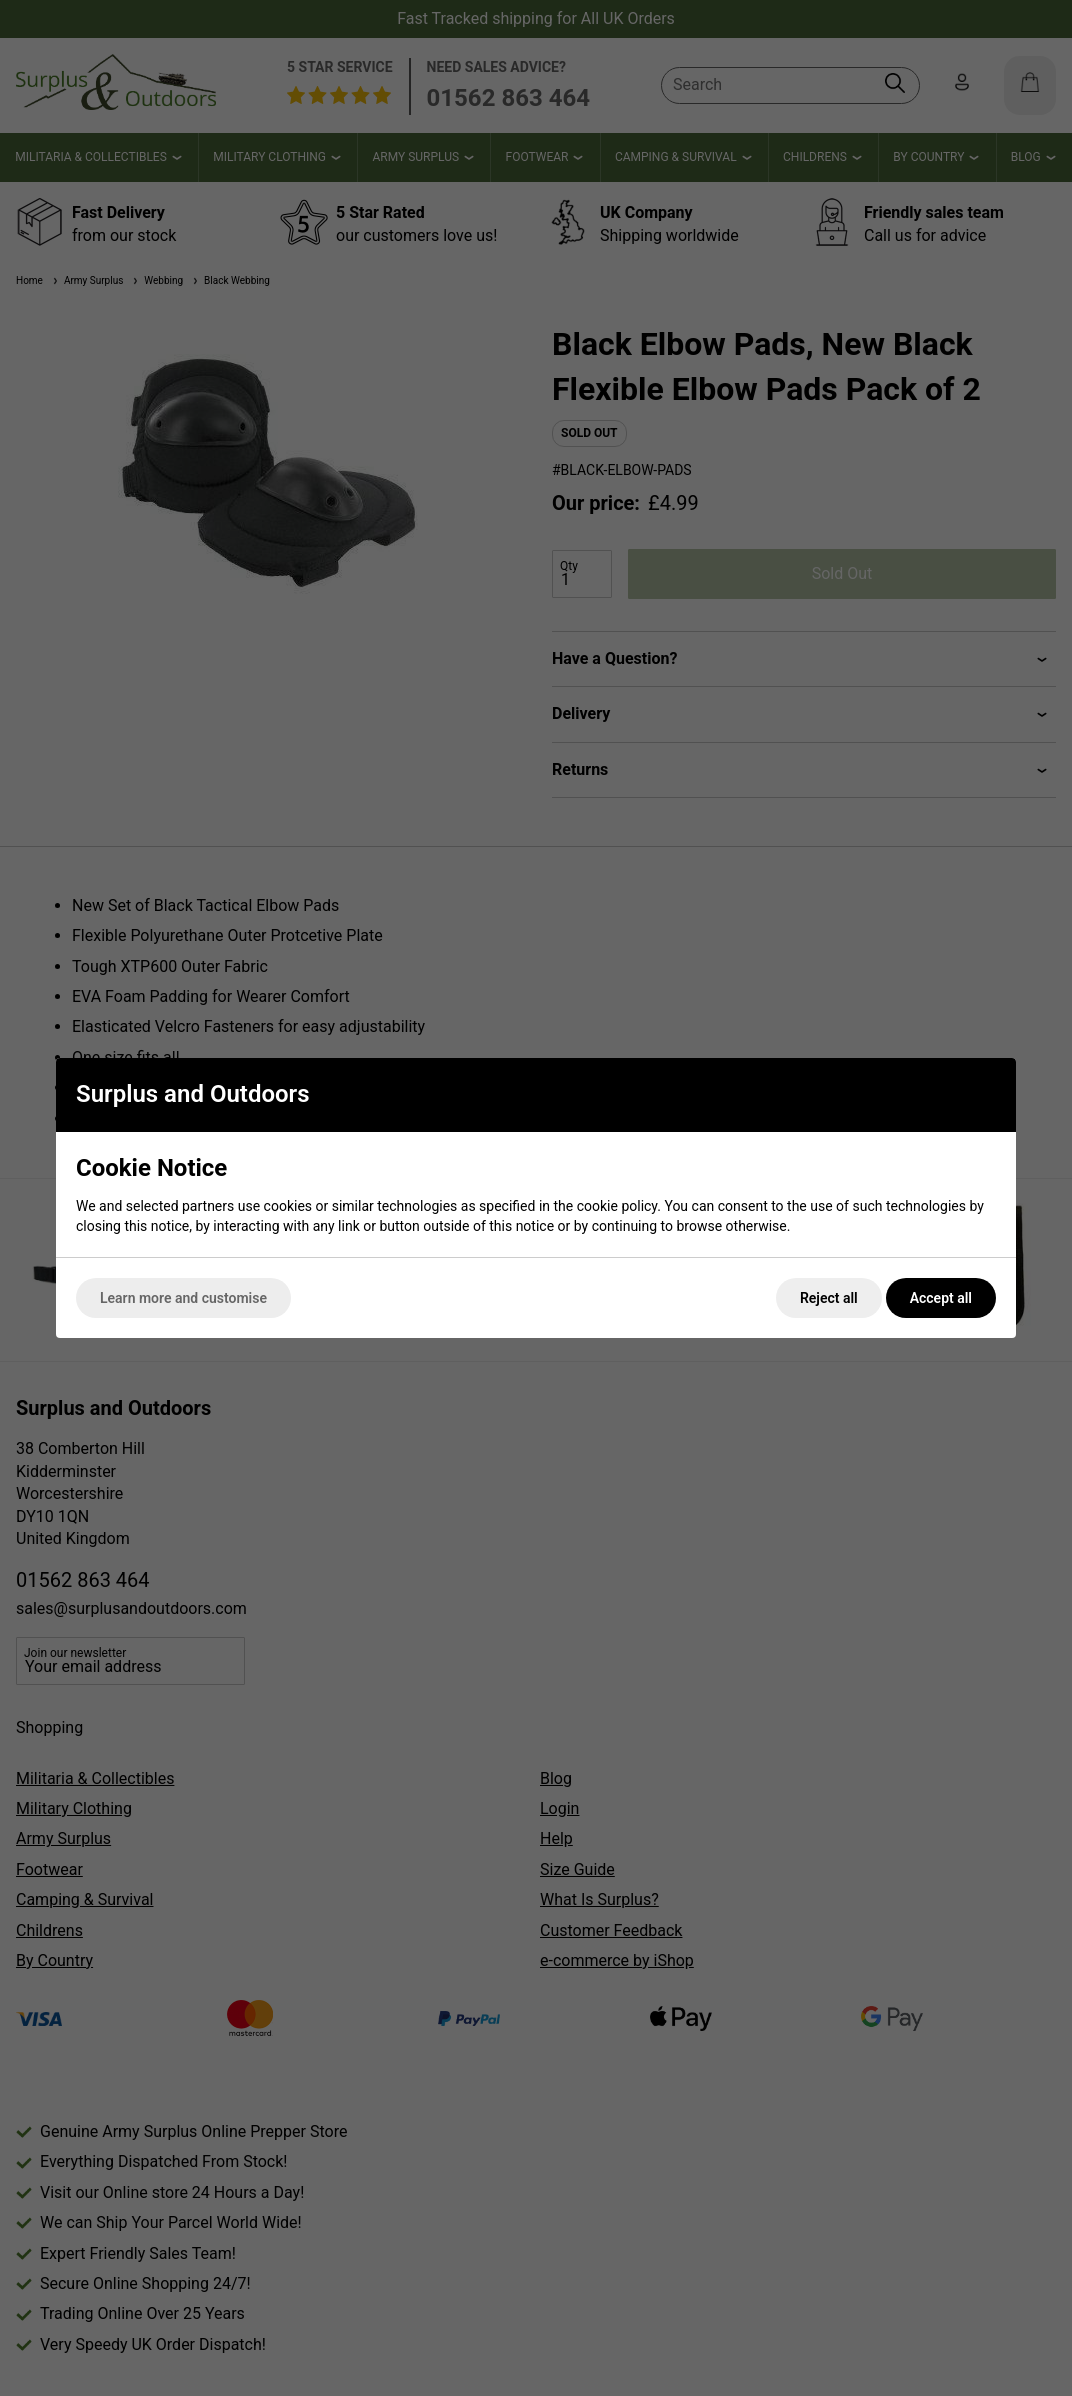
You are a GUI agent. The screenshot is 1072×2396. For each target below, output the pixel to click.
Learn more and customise (183, 1298)
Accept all (941, 1298)
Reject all (829, 1298)
